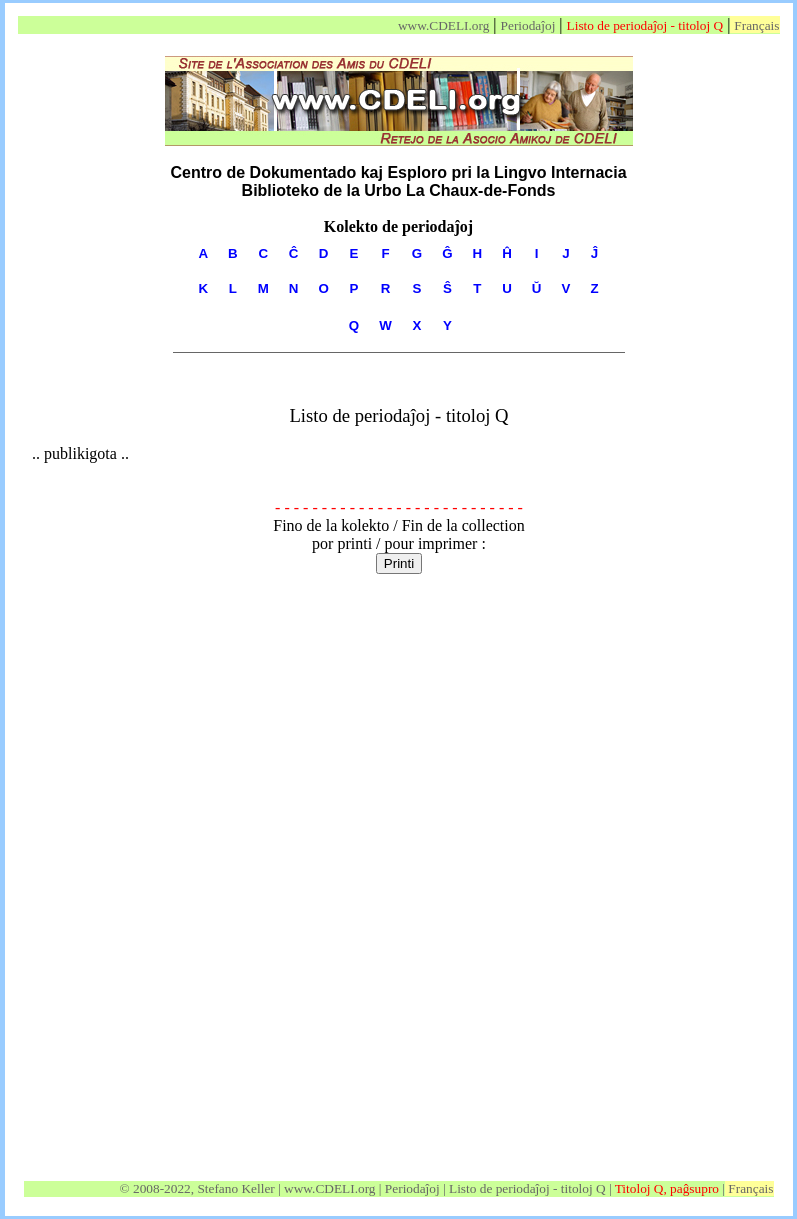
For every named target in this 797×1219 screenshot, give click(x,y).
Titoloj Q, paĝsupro (667, 1188)
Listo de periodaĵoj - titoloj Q (645, 25)
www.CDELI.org (443, 25)
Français (756, 25)
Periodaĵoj (528, 25)
